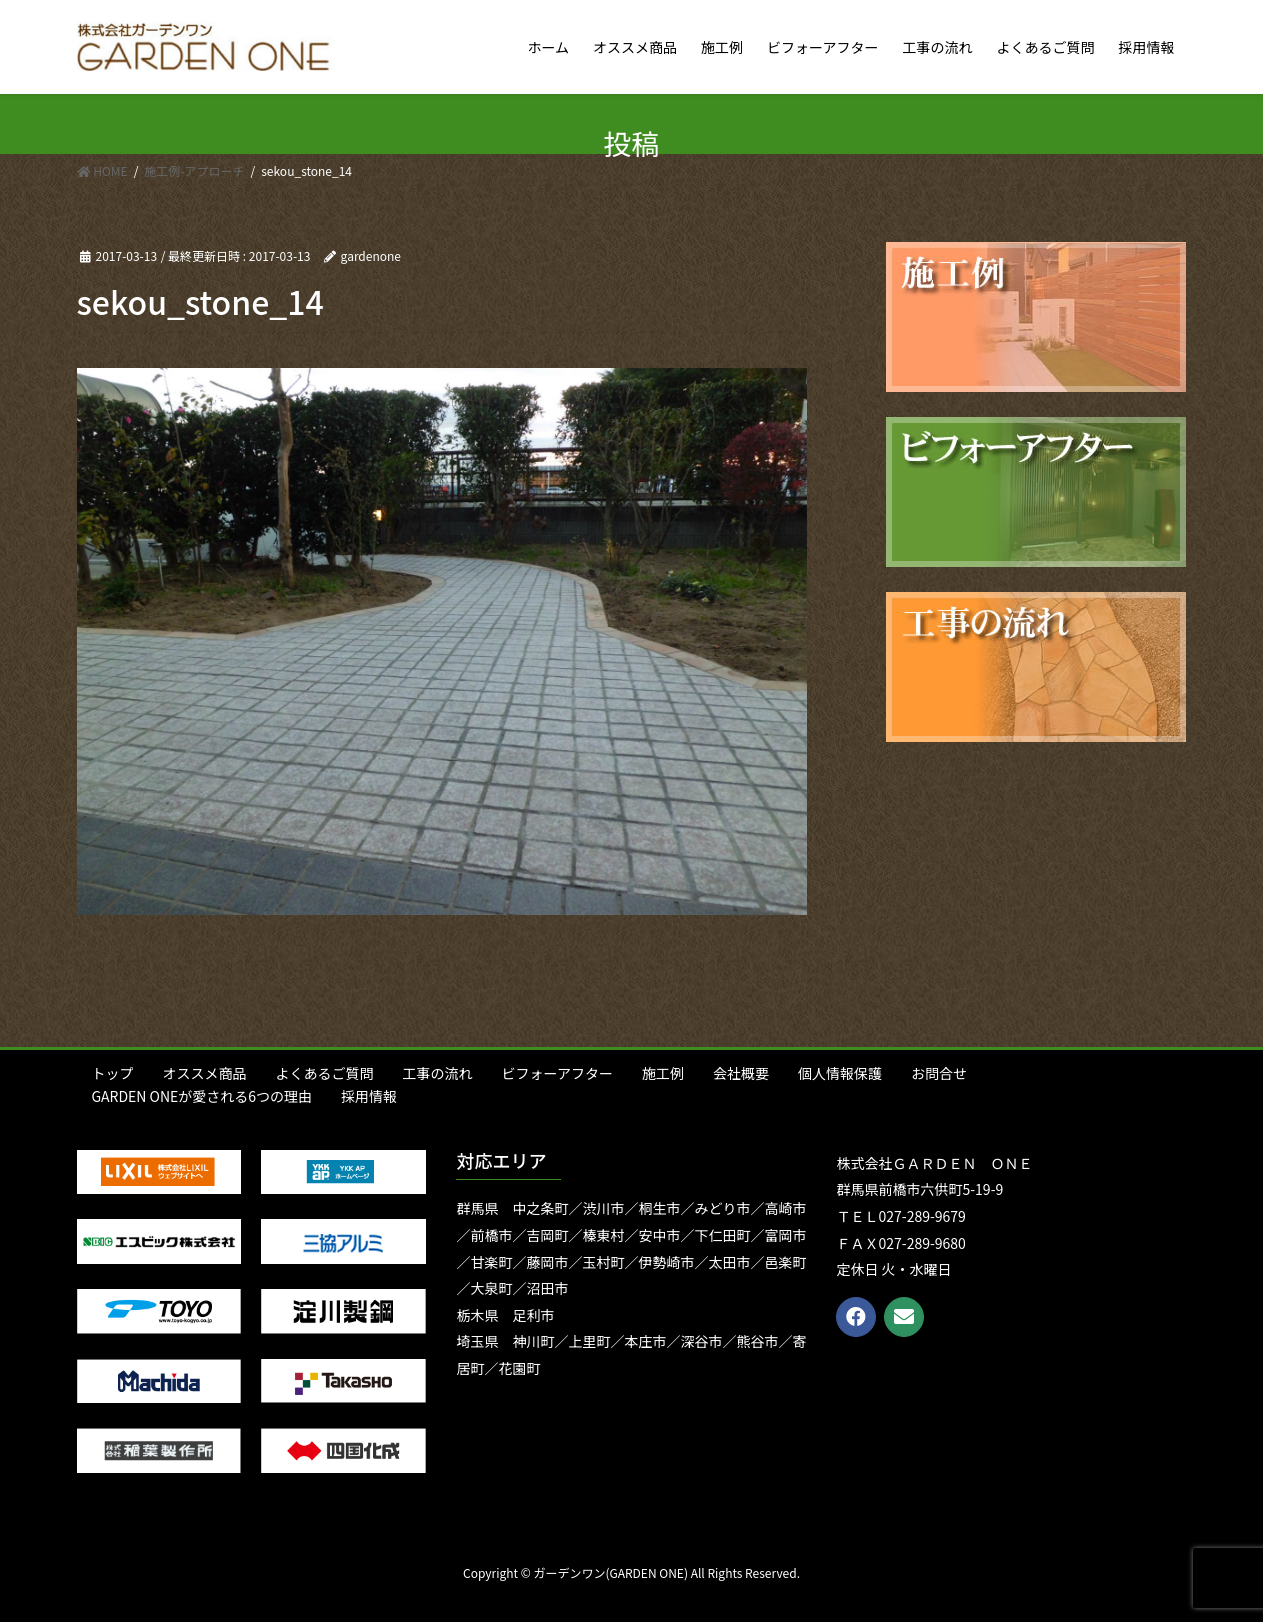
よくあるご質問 (325, 1073)
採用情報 (369, 1096)
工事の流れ (438, 1073)
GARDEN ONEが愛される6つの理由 (202, 1096)
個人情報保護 (840, 1073)
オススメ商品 (205, 1073)
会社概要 (741, 1073)
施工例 (663, 1073)
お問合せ (939, 1073)
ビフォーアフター (557, 1073)
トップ (113, 1073)
